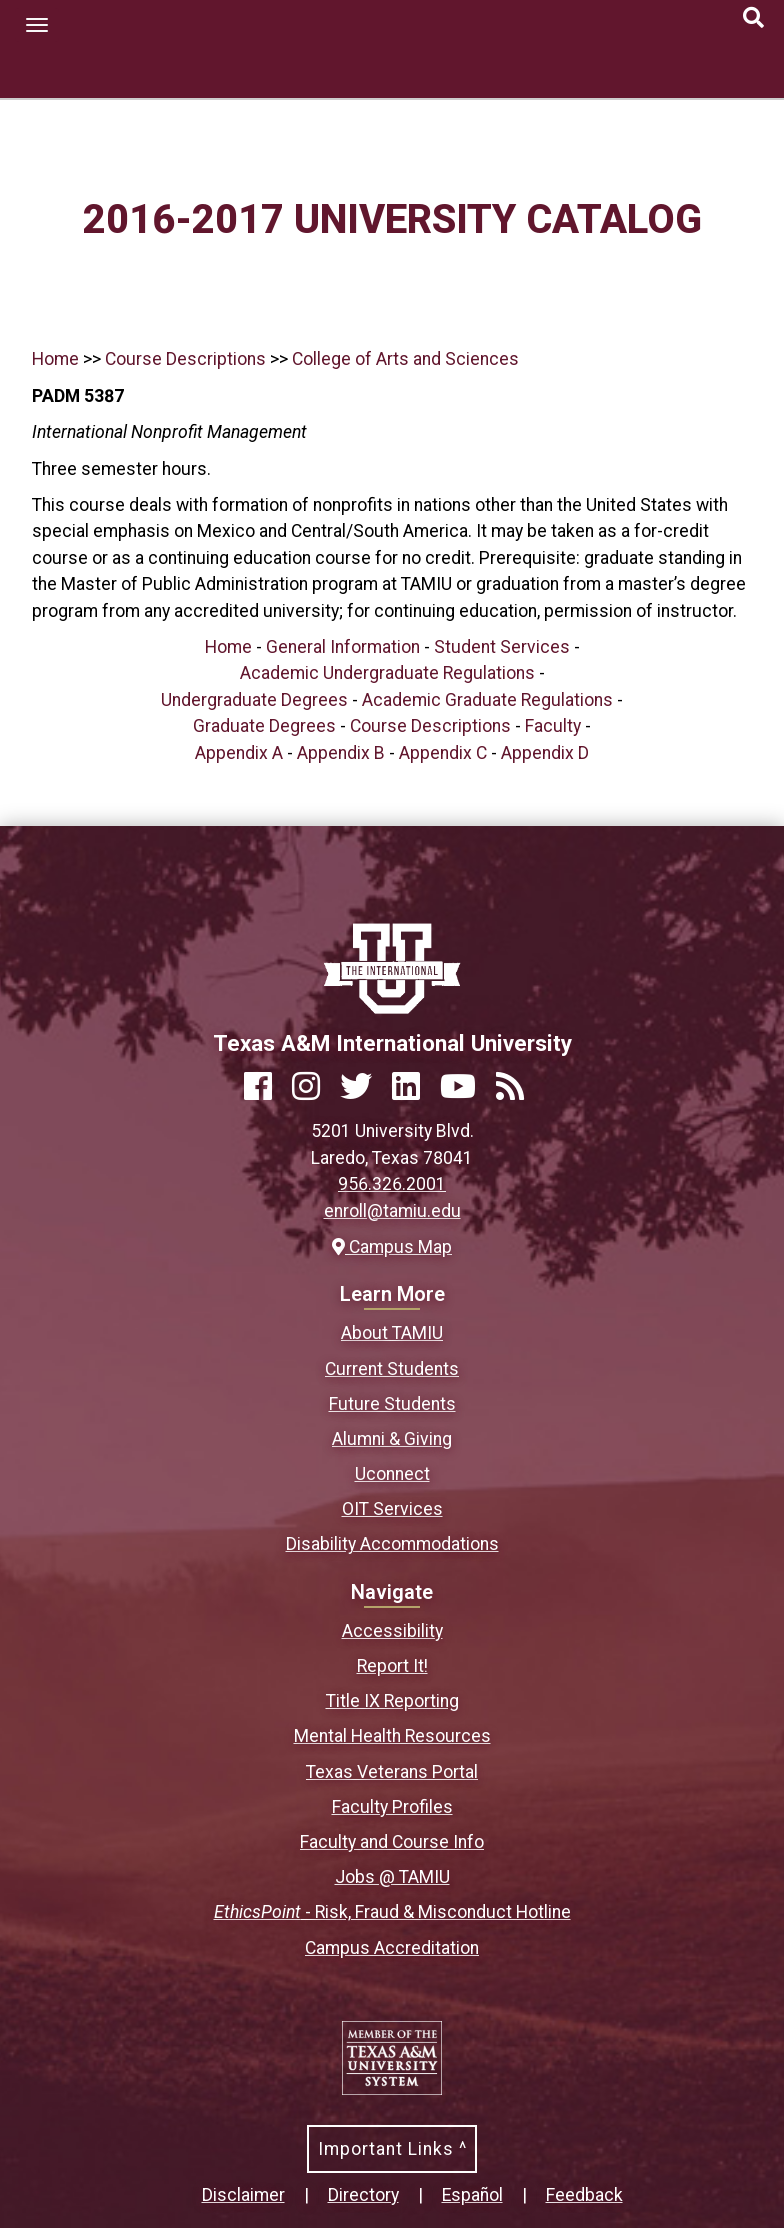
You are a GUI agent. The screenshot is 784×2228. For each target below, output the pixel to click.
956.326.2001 (392, 1184)
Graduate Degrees (264, 726)
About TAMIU (392, 1333)
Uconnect (392, 1474)
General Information (343, 647)
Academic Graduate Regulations (487, 700)
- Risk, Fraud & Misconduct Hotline (392, 1912)
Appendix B (341, 753)
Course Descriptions (185, 359)
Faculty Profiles (392, 1807)
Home (55, 359)
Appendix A (239, 753)
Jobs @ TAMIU (392, 1877)
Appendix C (443, 753)
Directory (363, 2195)
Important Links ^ (392, 2149)
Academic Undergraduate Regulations (387, 673)
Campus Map (392, 1247)
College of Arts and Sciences (405, 359)
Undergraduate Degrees (254, 700)
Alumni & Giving (392, 1439)
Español (472, 2195)
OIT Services (392, 1509)
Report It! (392, 1666)
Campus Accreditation (392, 1948)
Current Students (392, 1369)
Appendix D (545, 753)
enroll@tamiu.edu (392, 1211)
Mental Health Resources (392, 1736)
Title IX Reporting (392, 1701)
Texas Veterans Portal (392, 1772)
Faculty (553, 726)
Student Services (502, 647)
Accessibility (392, 1631)
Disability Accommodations (392, 1544)
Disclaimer (243, 2195)
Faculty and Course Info (392, 1842)
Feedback (584, 2195)
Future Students (392, 1404)
